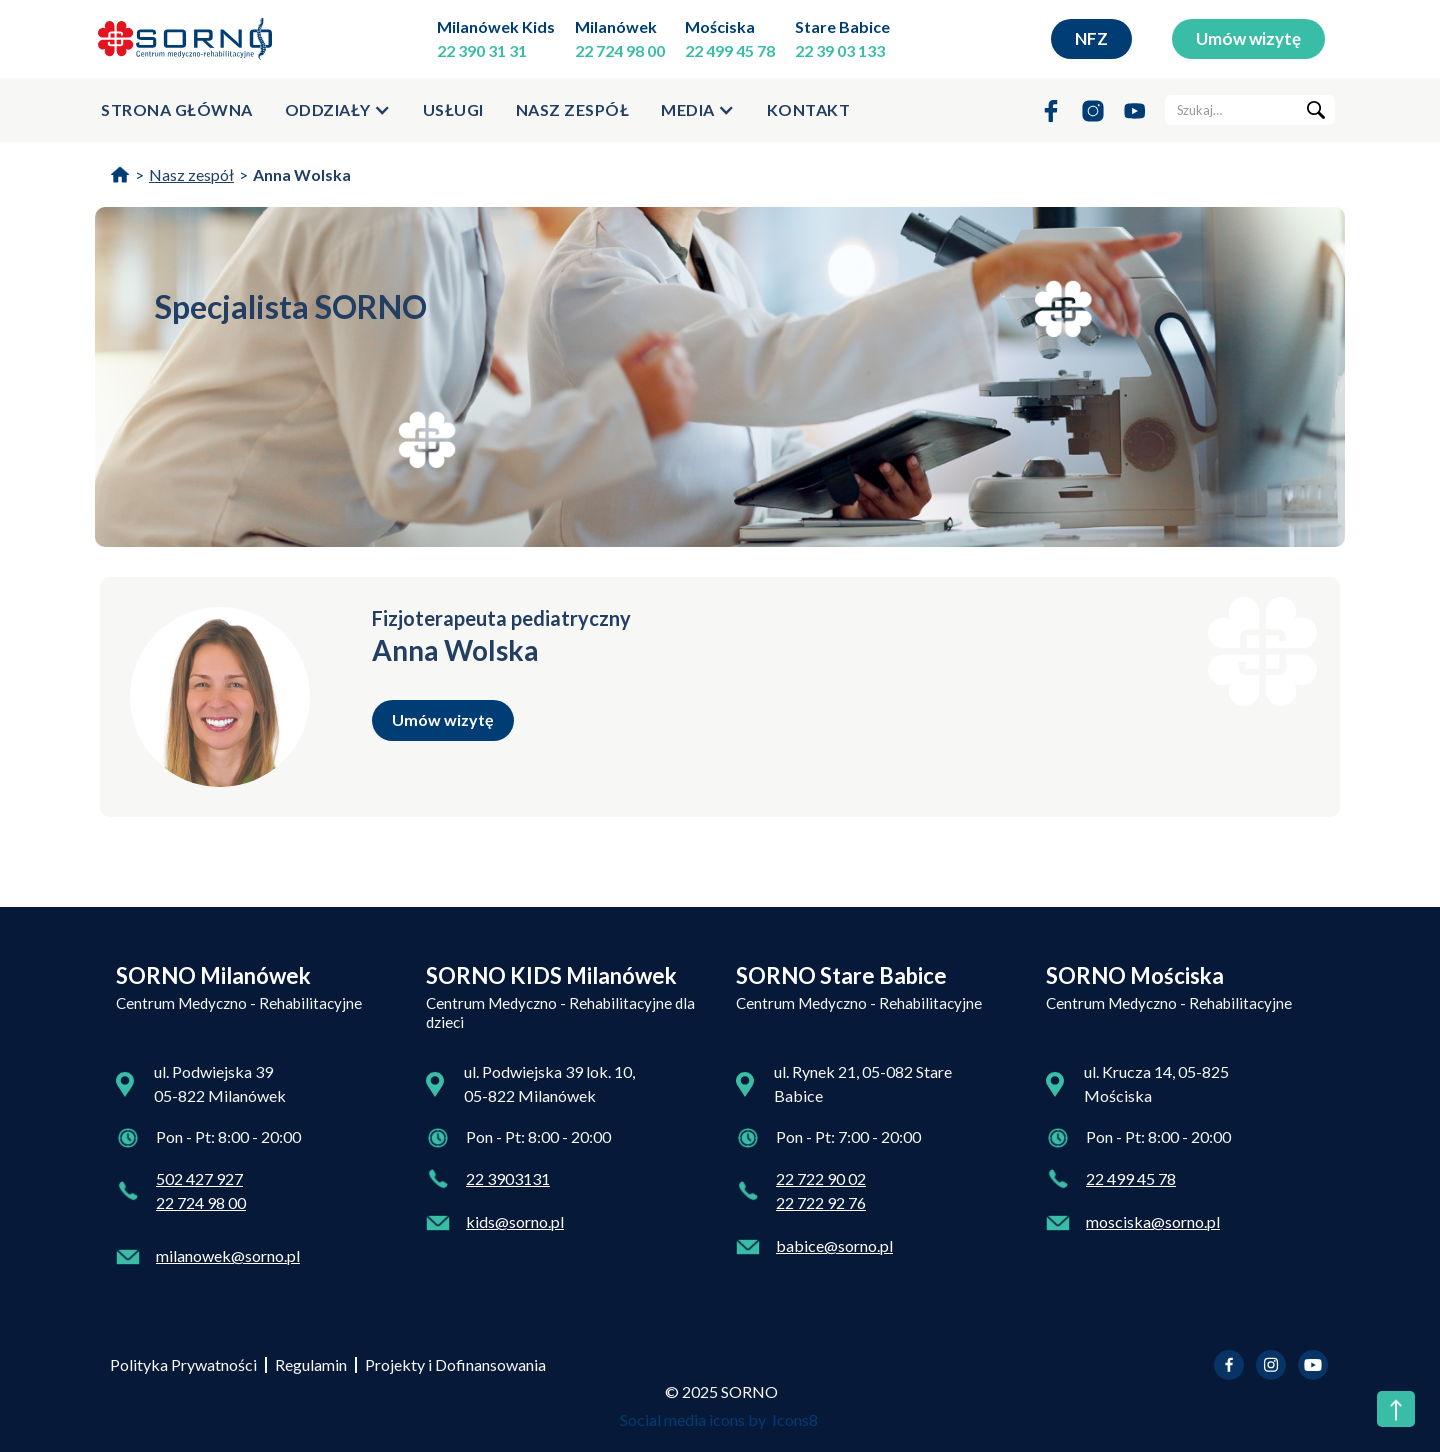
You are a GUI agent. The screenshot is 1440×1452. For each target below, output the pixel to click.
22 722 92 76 (821, 1202)
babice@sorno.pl (834, 1245)
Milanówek (616, 26)
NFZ (1091, 38)
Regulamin (311, 1364)
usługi (453, 109)
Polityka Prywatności (183, 1364)
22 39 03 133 (840, 50)
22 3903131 (508, 1178)
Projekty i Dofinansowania (455, 1364)
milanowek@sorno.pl (228, 1255)
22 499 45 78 (730, 50)
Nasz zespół (573, 109)
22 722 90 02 (821, 1178)
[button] (338, 110)
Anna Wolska (302, 174)
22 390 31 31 (482, 50)
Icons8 (795, 1419)
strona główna (177, 109)
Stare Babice (842, 26)
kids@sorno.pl (515, 1221)
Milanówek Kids (496, 26)
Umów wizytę (1248, 38)
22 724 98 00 (620, 50)
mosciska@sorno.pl (1153, 1221)
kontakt (809, 109)
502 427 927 (199, 1178)
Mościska (720, 26)
